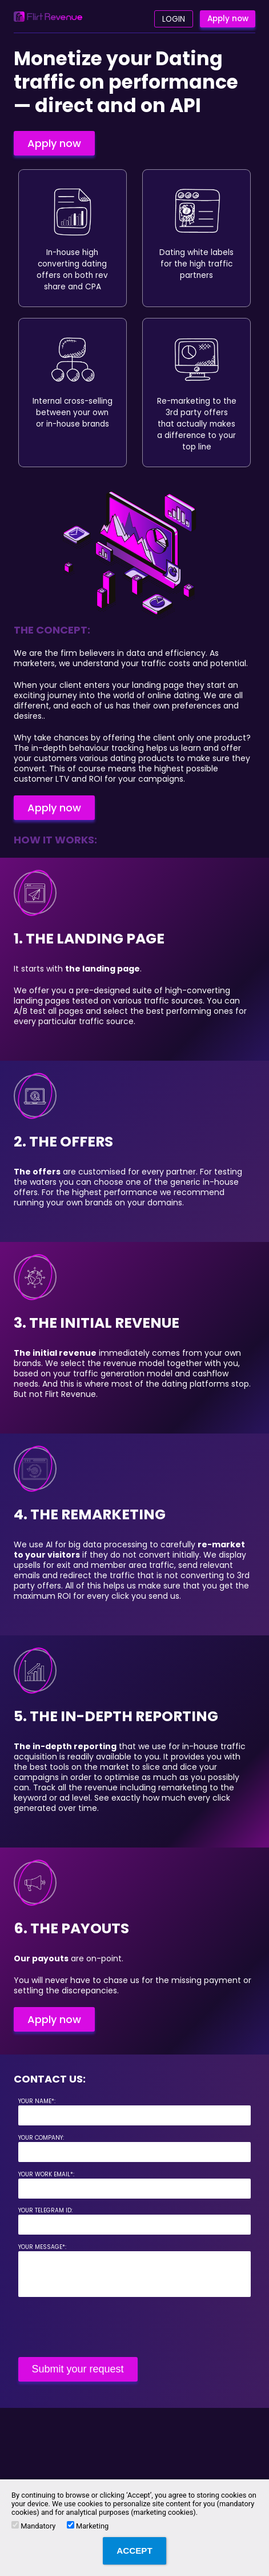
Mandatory (33, 2525)
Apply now (227, 18)
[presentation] (105, 2326)
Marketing (88, 2525)
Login (173, 19)
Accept (134, 2550)
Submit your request (78, 2369)
